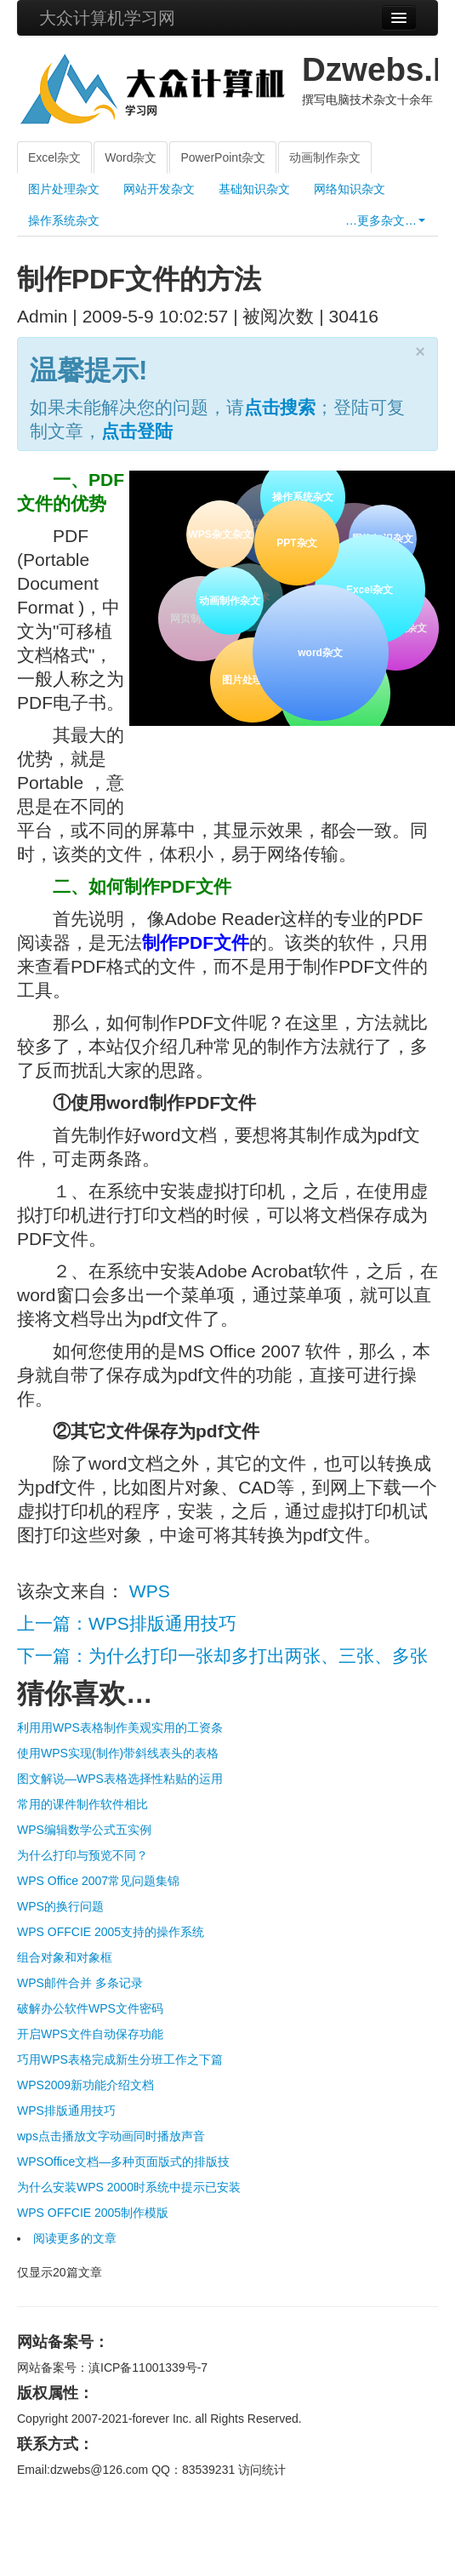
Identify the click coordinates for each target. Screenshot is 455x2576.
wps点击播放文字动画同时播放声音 (111, 2136)
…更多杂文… (385, 220)
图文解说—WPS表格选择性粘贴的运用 (120, 1778)
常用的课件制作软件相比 (82, 1804)
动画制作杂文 (325, 157)
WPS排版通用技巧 (66, 2110)
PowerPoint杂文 (222, 157)
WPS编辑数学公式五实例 (84, 1829)
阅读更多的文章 (75, 2238)
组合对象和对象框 (64, 1957)
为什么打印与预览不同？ (82, 1855)
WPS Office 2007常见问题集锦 (98, 1881)
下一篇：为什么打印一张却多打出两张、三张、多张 (222, 1655)
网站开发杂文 (159, 189)
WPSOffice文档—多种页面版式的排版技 (123, 2161)
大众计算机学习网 (107, 18)
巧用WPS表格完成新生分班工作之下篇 (120, 2059)
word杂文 (317, 650)
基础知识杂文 (254, 189)
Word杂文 (130, 157)
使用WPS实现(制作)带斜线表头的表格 (118, 1753)
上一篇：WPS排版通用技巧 (126, 1623)
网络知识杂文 (349, 189)
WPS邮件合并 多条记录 (80, 1983)
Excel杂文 (54, 157)
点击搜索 (280, 407)
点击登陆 (137, 431)
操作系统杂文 (64, 220)
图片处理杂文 (64, 189)
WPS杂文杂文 (220, 534)
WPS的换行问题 (60, 1906)
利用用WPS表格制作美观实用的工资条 (120, 1727)
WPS (149, 1591)
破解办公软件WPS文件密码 (90, 2008)
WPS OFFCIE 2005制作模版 (92, 2212)
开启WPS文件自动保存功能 (90, 2034)
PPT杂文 (294, 540)
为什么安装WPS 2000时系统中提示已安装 (129, 2187)
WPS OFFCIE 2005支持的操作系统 (110, 1932)
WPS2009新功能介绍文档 (85, 2085)
